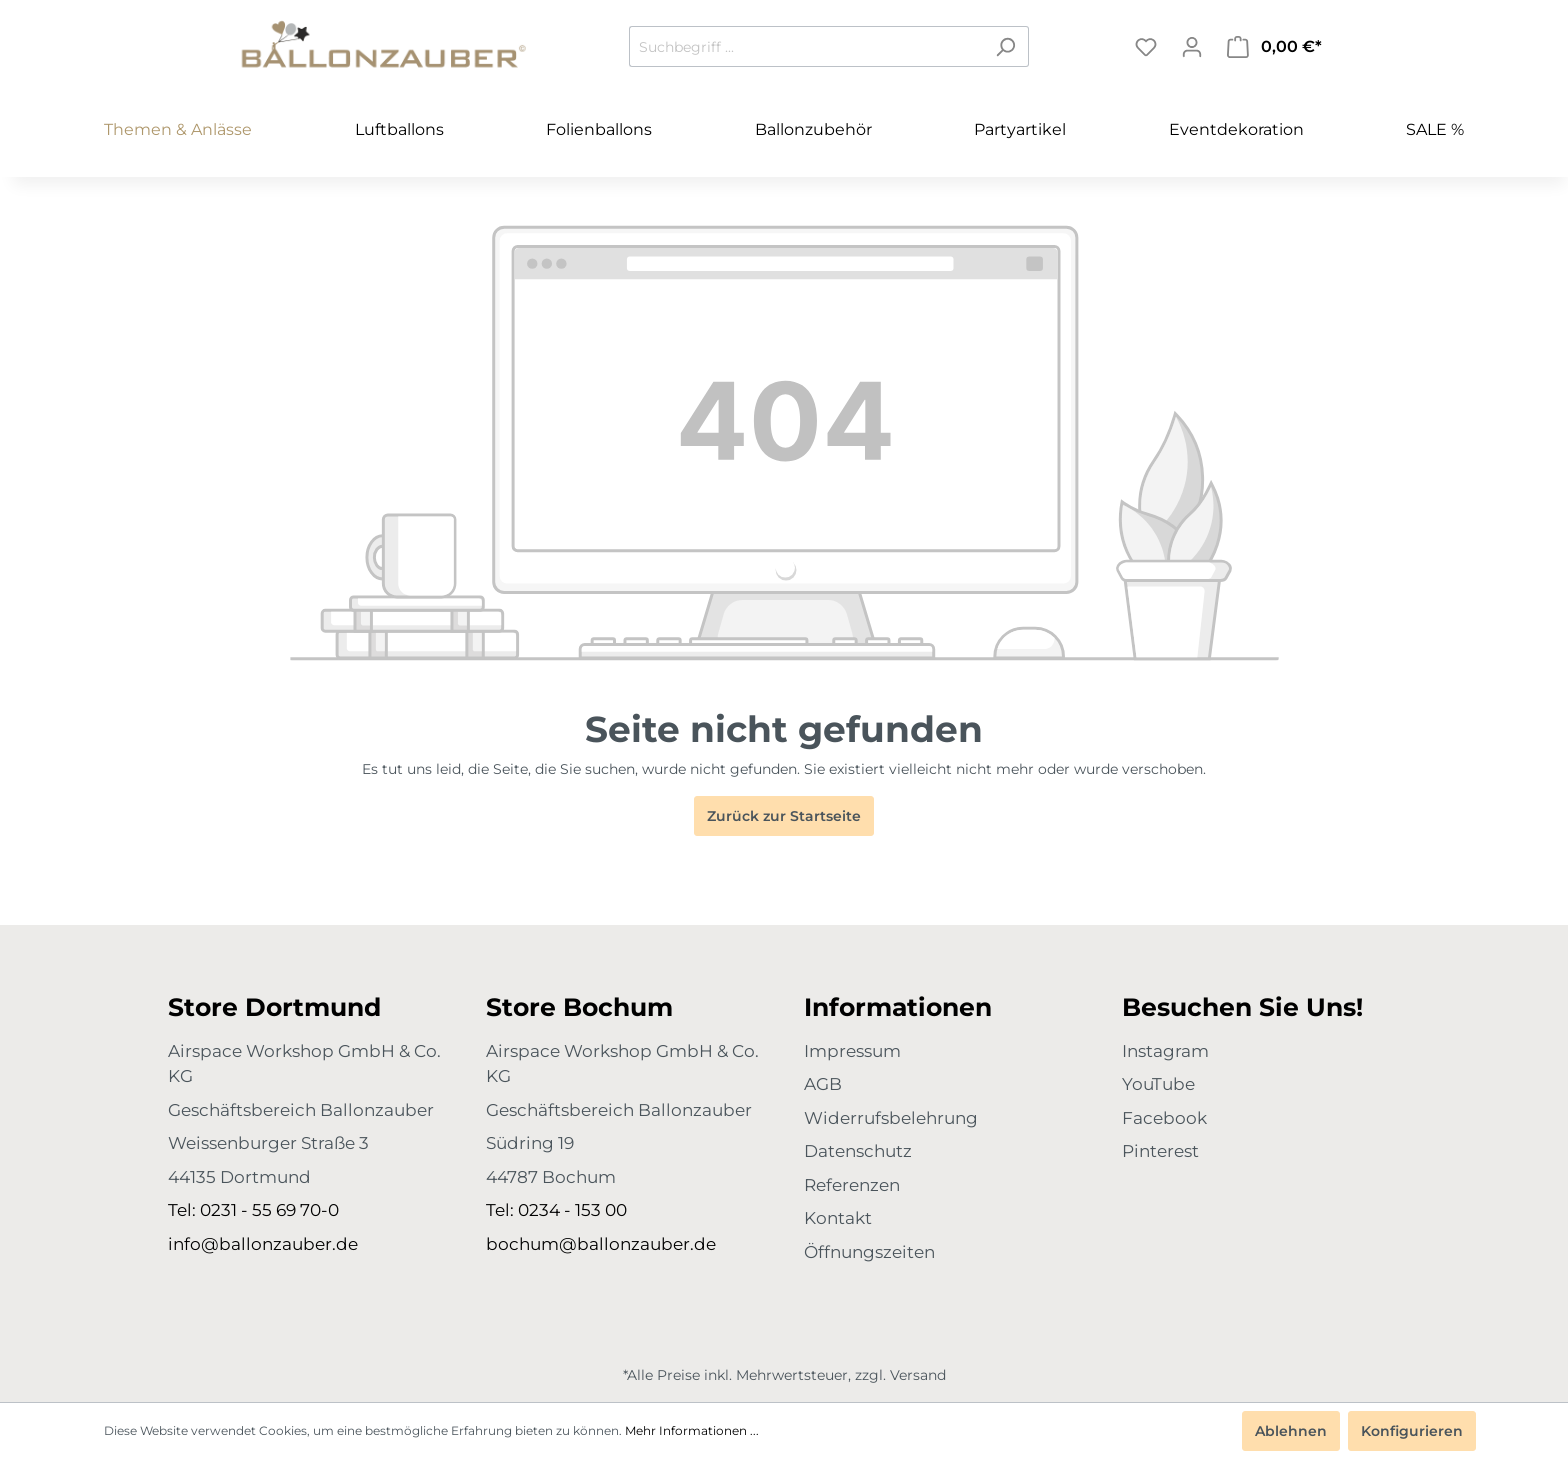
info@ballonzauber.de (263, 1244)
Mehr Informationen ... (692, 1430)
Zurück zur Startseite (784, 816)
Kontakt (838, 1218)
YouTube (1158, 1084)
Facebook (1164, 1118)
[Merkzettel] (1146, 47)
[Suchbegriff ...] (806, 46)
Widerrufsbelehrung (891, 1118)
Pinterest (1160, 1151)
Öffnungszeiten (869, 1252)
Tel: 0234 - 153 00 (556, 1210)
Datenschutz (858, 1151)
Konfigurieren (1412, 1431)
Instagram (1165, 1051)
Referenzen (852, 1185)
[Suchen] (1005, 46)
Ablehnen (1291, 1431)
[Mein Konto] (1192, 47)
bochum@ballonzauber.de (601, 1244)
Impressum (852, 1051)
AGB (823, 1084)
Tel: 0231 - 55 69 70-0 (253, 1210)
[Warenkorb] (1274, 47)
